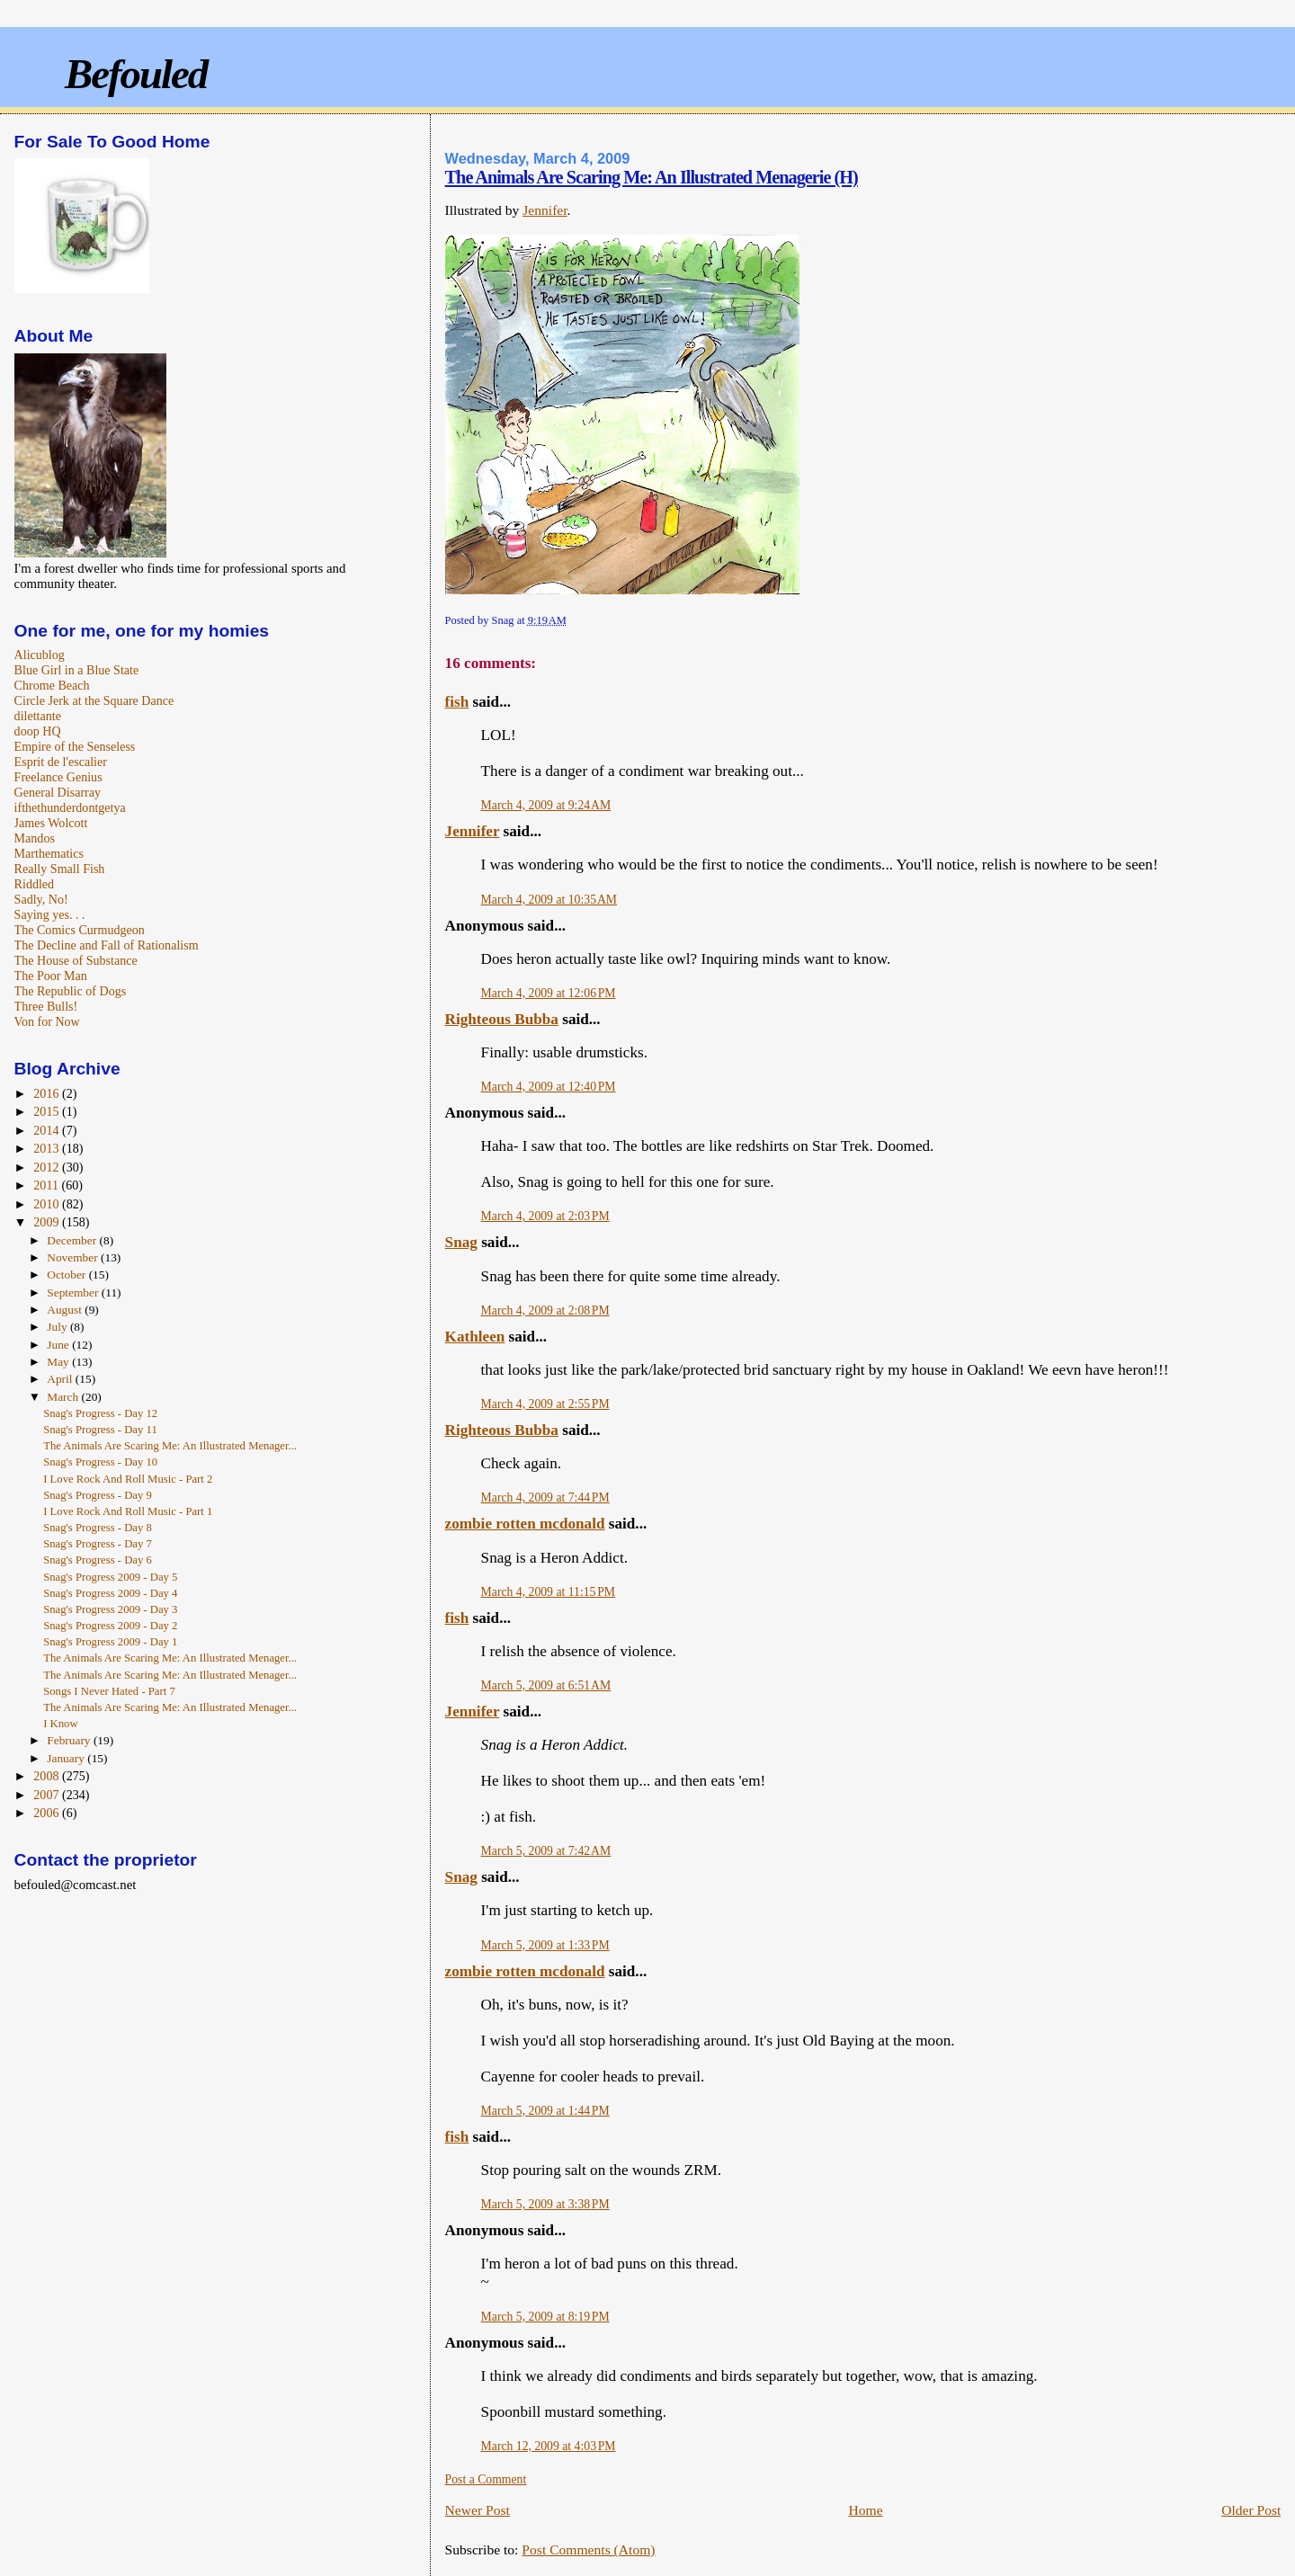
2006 (47, 1812)
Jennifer (544, 210)
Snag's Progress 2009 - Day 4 (110, 1593)
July (58, 1326)
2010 (47, 1204)
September (74, 1292)
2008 (47, 1776)
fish (457, 701)
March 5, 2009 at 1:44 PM (545, 2110)
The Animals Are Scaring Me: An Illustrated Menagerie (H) (651, 177)
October (67, 1274)
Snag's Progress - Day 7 (97, 1544)
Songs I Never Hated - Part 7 (109, 1691)
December (73, 1240)
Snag (461, 1242)
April (61, 1379)
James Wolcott (51, 823)
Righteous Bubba (501, 1019)
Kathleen (475, 1336)
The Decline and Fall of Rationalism (106, 945)
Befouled (136, 73)
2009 (47, 1222)
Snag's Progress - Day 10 (100, 1462)
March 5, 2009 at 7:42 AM (546, 1851)
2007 (47, 1794)
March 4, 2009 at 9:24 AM (546, 805)
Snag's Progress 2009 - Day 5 (110, 1577)
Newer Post (477, 2510)
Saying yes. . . (49, 914)
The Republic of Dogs (70, 991)
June (59, 1344)
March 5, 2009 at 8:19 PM (545, 2316)
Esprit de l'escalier (60, 761)
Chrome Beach (52, 685)
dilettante (37, 716)
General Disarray (57, 792)
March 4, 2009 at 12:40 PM (548, 1086)
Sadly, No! (41, 899)
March (64, 1397)
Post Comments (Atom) (588, 2549)
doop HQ (37, 731)
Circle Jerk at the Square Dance (94, 700)
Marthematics (49, 853)
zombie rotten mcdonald (525, 1523)
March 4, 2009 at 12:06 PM (548, 993)
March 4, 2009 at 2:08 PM (545, 1310)
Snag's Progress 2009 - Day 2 (110, 1625)
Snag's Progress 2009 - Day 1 (110, 1642)
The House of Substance (76, 960)
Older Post (1251, 2510)
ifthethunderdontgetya (70, 807)
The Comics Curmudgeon (79, 930)
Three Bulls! (46, 1006)
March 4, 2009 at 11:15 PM (548, 1592)
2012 (47, 1167)
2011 (47, 1185)
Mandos (34, 838)
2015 (47, 1111)
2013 (47, 1148)
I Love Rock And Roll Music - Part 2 (127, 1479)
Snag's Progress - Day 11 (100, 1429)
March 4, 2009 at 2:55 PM (545, 1404)
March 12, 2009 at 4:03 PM (548, 2446)
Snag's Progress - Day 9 (97, 1495)
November (74, 1257)
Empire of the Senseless (75, 746)
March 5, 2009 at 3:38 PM (545, 2204)
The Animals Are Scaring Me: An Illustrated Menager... (170, 1446)
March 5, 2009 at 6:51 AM (546, 1685)
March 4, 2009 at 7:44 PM (545, 1497)
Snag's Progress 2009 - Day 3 (110, 1609)
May (59, 1361)
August (66, 1309)
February (70, 1740)
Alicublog (39, 654)
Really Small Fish (59, 868)
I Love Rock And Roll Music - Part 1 (127, 1511)
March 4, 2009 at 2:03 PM (545, 1216)
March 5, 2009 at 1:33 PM (545, 1945)
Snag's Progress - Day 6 (97, 1560)
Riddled (34, 884)
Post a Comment (486, 2479)
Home (865, 2510)
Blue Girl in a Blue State (76, 670)
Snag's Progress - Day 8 (97, 1527)
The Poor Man (50, 975)
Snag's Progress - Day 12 (100, 1413)
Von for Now (47, 1021)
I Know (60, 1723)
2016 (47, 1093)
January (67, 1758)
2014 (47, 1130)
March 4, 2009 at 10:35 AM (549, 899)
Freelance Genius (58, 777)
